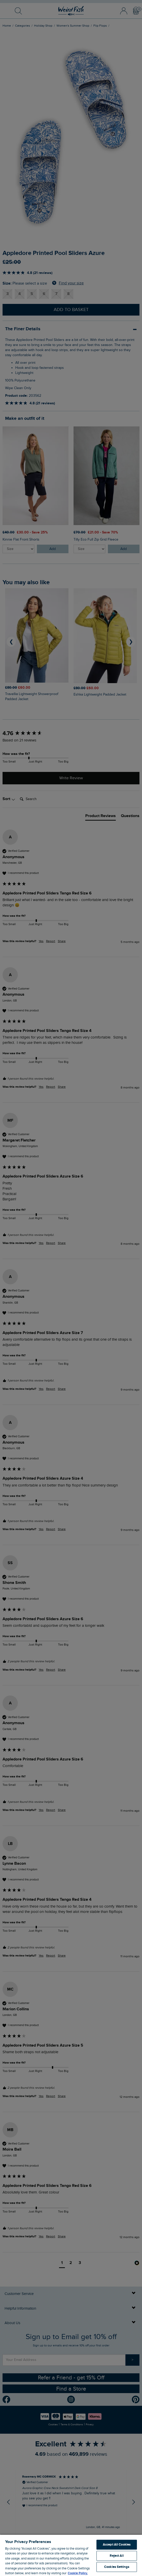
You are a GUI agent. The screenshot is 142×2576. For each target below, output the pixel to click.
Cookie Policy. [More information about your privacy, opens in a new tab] (78, 2573)
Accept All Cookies (117, 2545)
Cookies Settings (116, 2567)
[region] (71, 2555)
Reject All (116, 2556)
